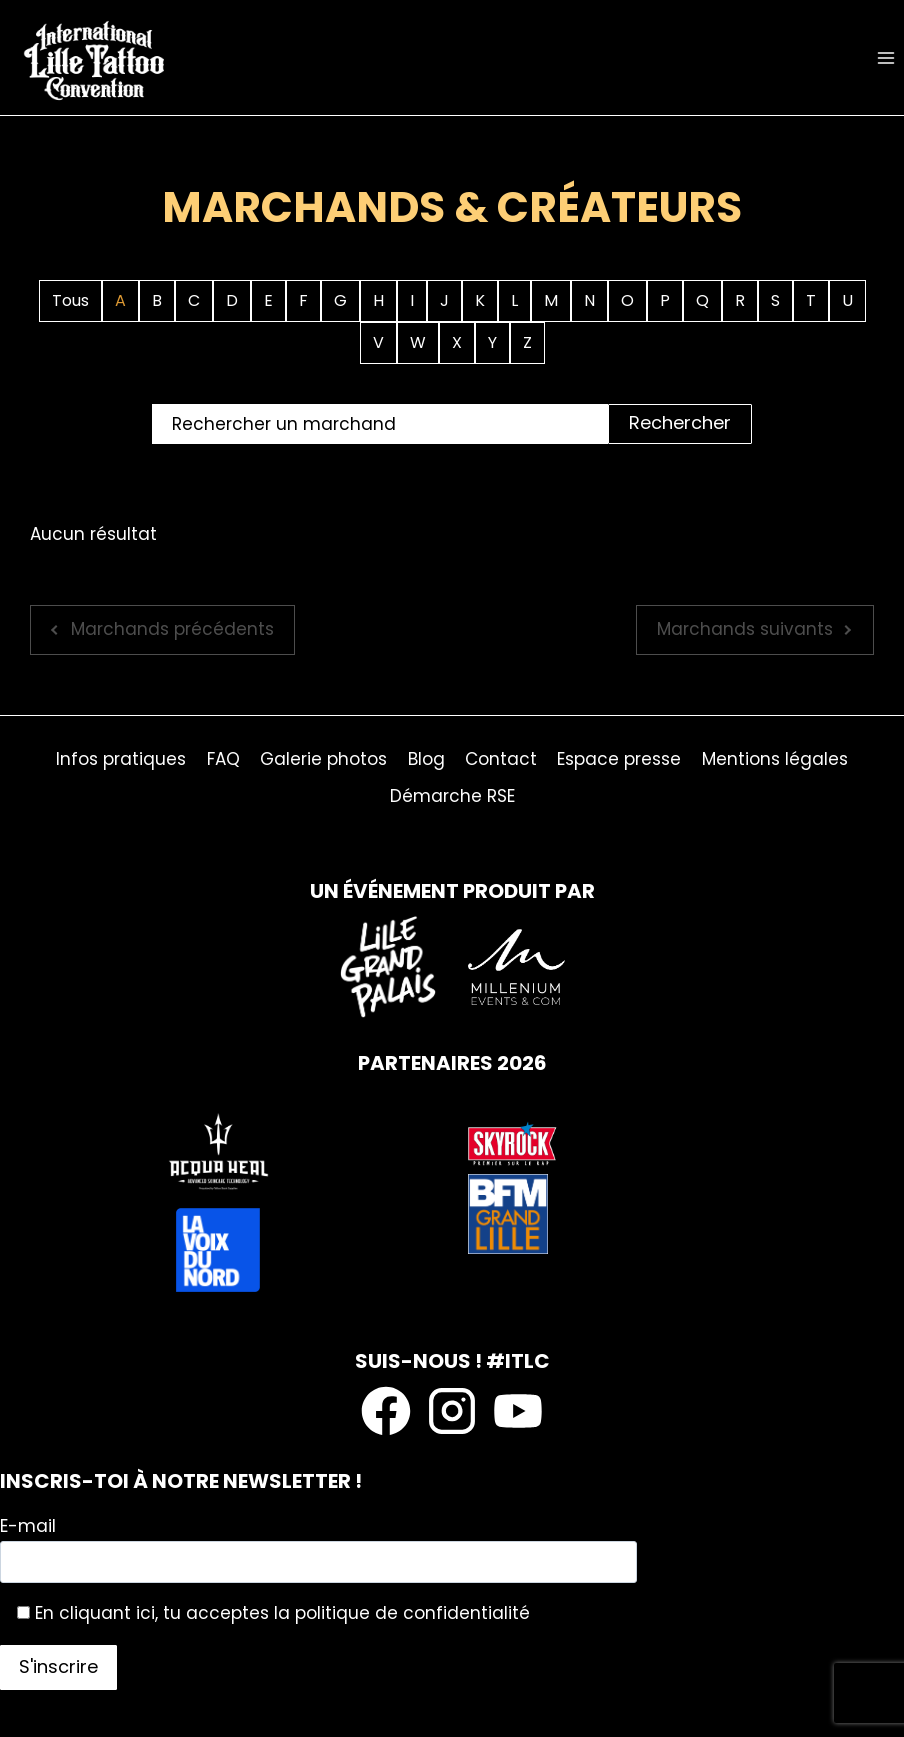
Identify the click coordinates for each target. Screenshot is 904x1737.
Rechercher (680, 422)
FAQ (223, 759)
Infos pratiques (121, 759)
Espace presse (619, 759)
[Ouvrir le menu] (885, 57)
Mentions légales (775, 759)
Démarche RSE (452, 796)
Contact (501, 759)
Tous (70, 300)
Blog (426, 759)
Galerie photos (323, 759)
